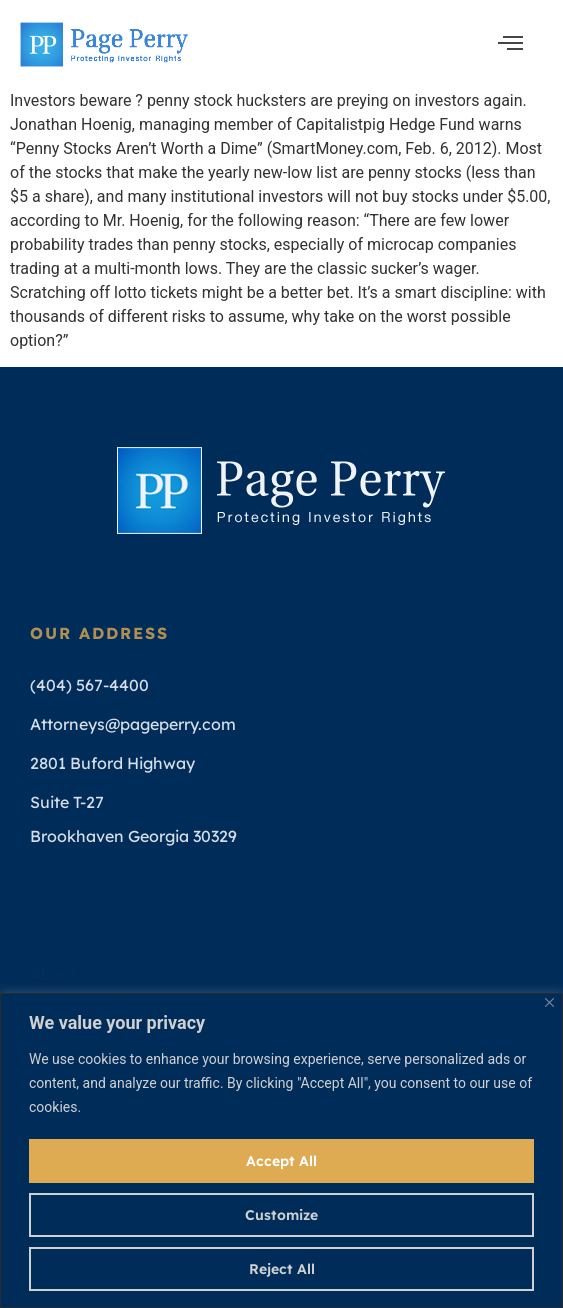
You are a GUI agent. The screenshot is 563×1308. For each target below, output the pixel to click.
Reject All (282, 1269)
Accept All (281, 1161)
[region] (281, 1150)
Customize (281, 1215)
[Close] (549, 1002)
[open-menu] (510, 44)
